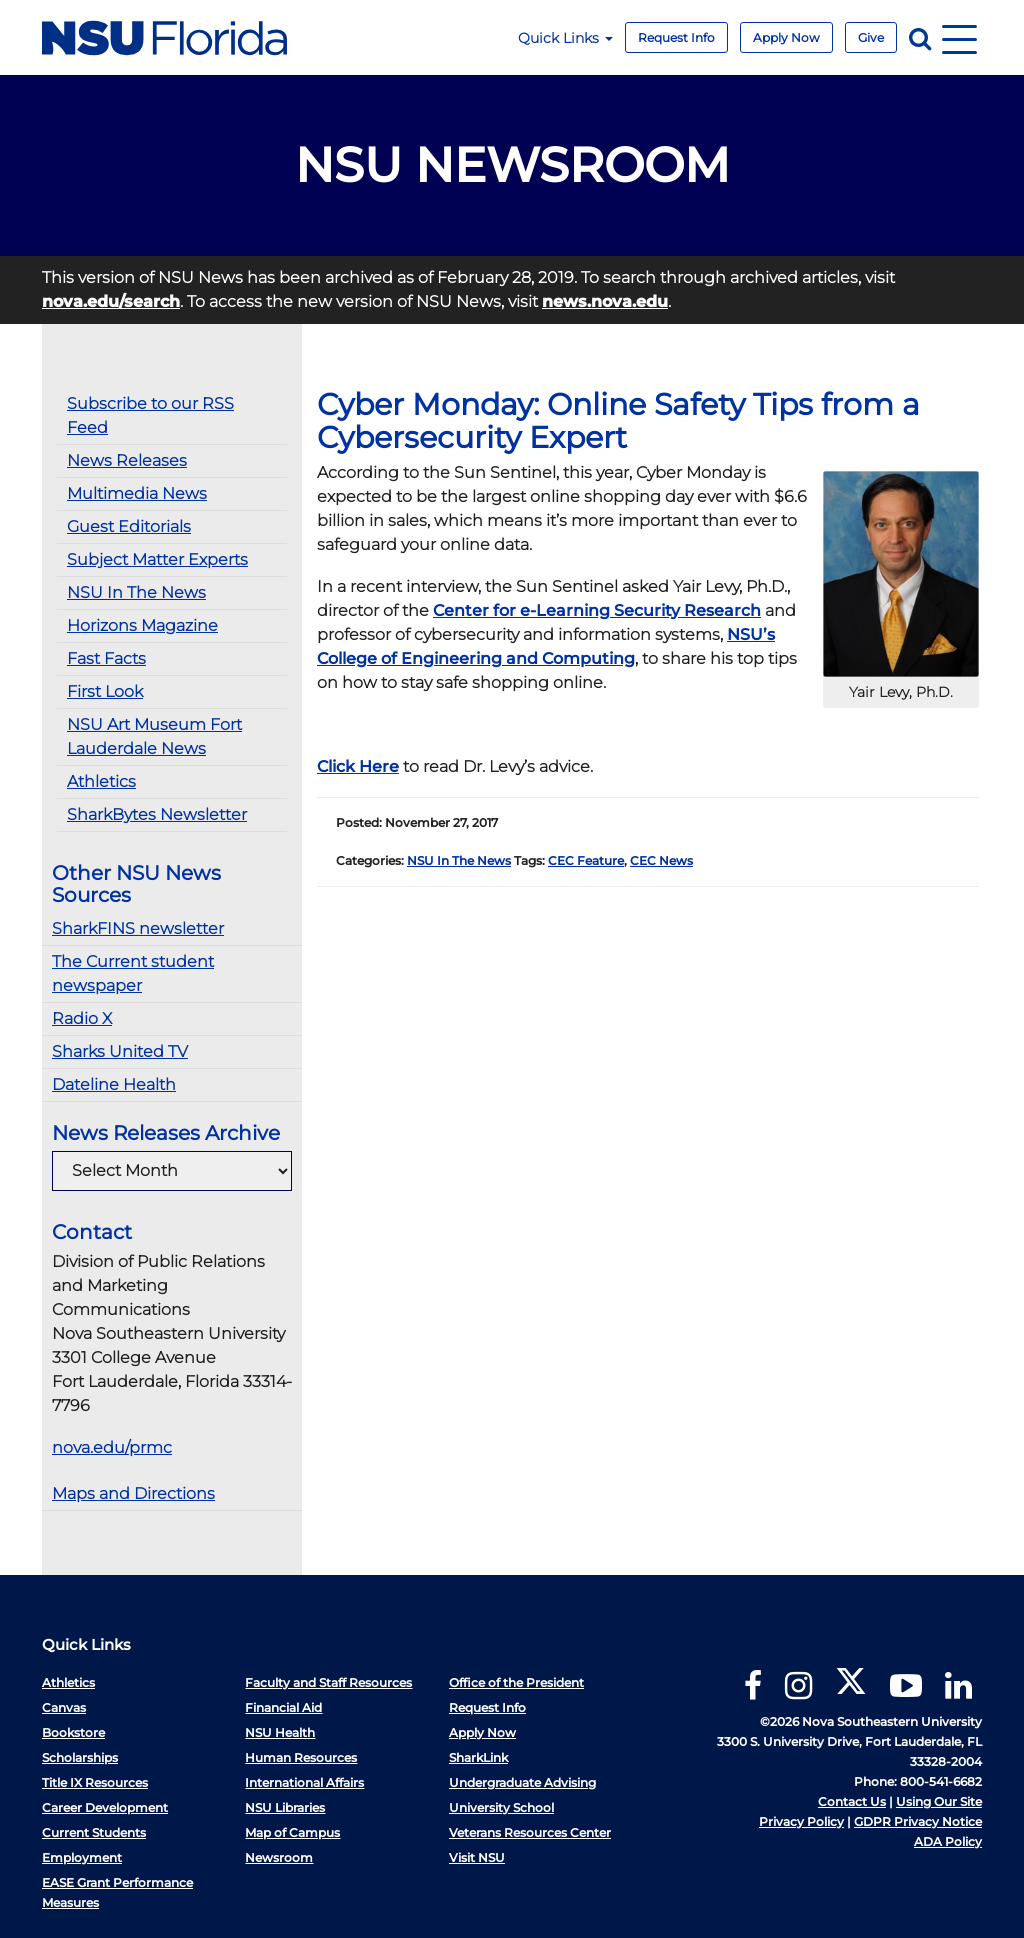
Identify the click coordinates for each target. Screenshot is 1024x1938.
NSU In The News (136, 592)
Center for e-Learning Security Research (597, 610)
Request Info (676, 37)
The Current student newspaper (133, 973)
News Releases (127, 460)
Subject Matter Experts (157, 559)
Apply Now (786, 37)
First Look (105, 691)
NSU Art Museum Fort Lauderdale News (154, 736)
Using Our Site (939, 1801)
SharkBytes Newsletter (157, 814)
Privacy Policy (801, 1821)
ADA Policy (948, 1841)
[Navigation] (959, 37)
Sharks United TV (120, 1051)
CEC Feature (586, 860)
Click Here (358, 766)
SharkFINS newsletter (138, 928)
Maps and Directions (133, 1493)
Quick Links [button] (565, 38)
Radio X (82, 1018)
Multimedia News (137, 493)
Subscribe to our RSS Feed (150, 415)
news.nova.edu (605, 301)
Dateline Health (114, 1084)
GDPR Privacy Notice (918, 1821)
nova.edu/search (111, 301)
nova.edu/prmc (112, 1447)
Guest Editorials (129, 526)
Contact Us (852, 1801)
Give (871, 37)
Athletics (101, 781)
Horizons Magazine (142, 625)
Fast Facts (106, 658)
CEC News (661, 860)
